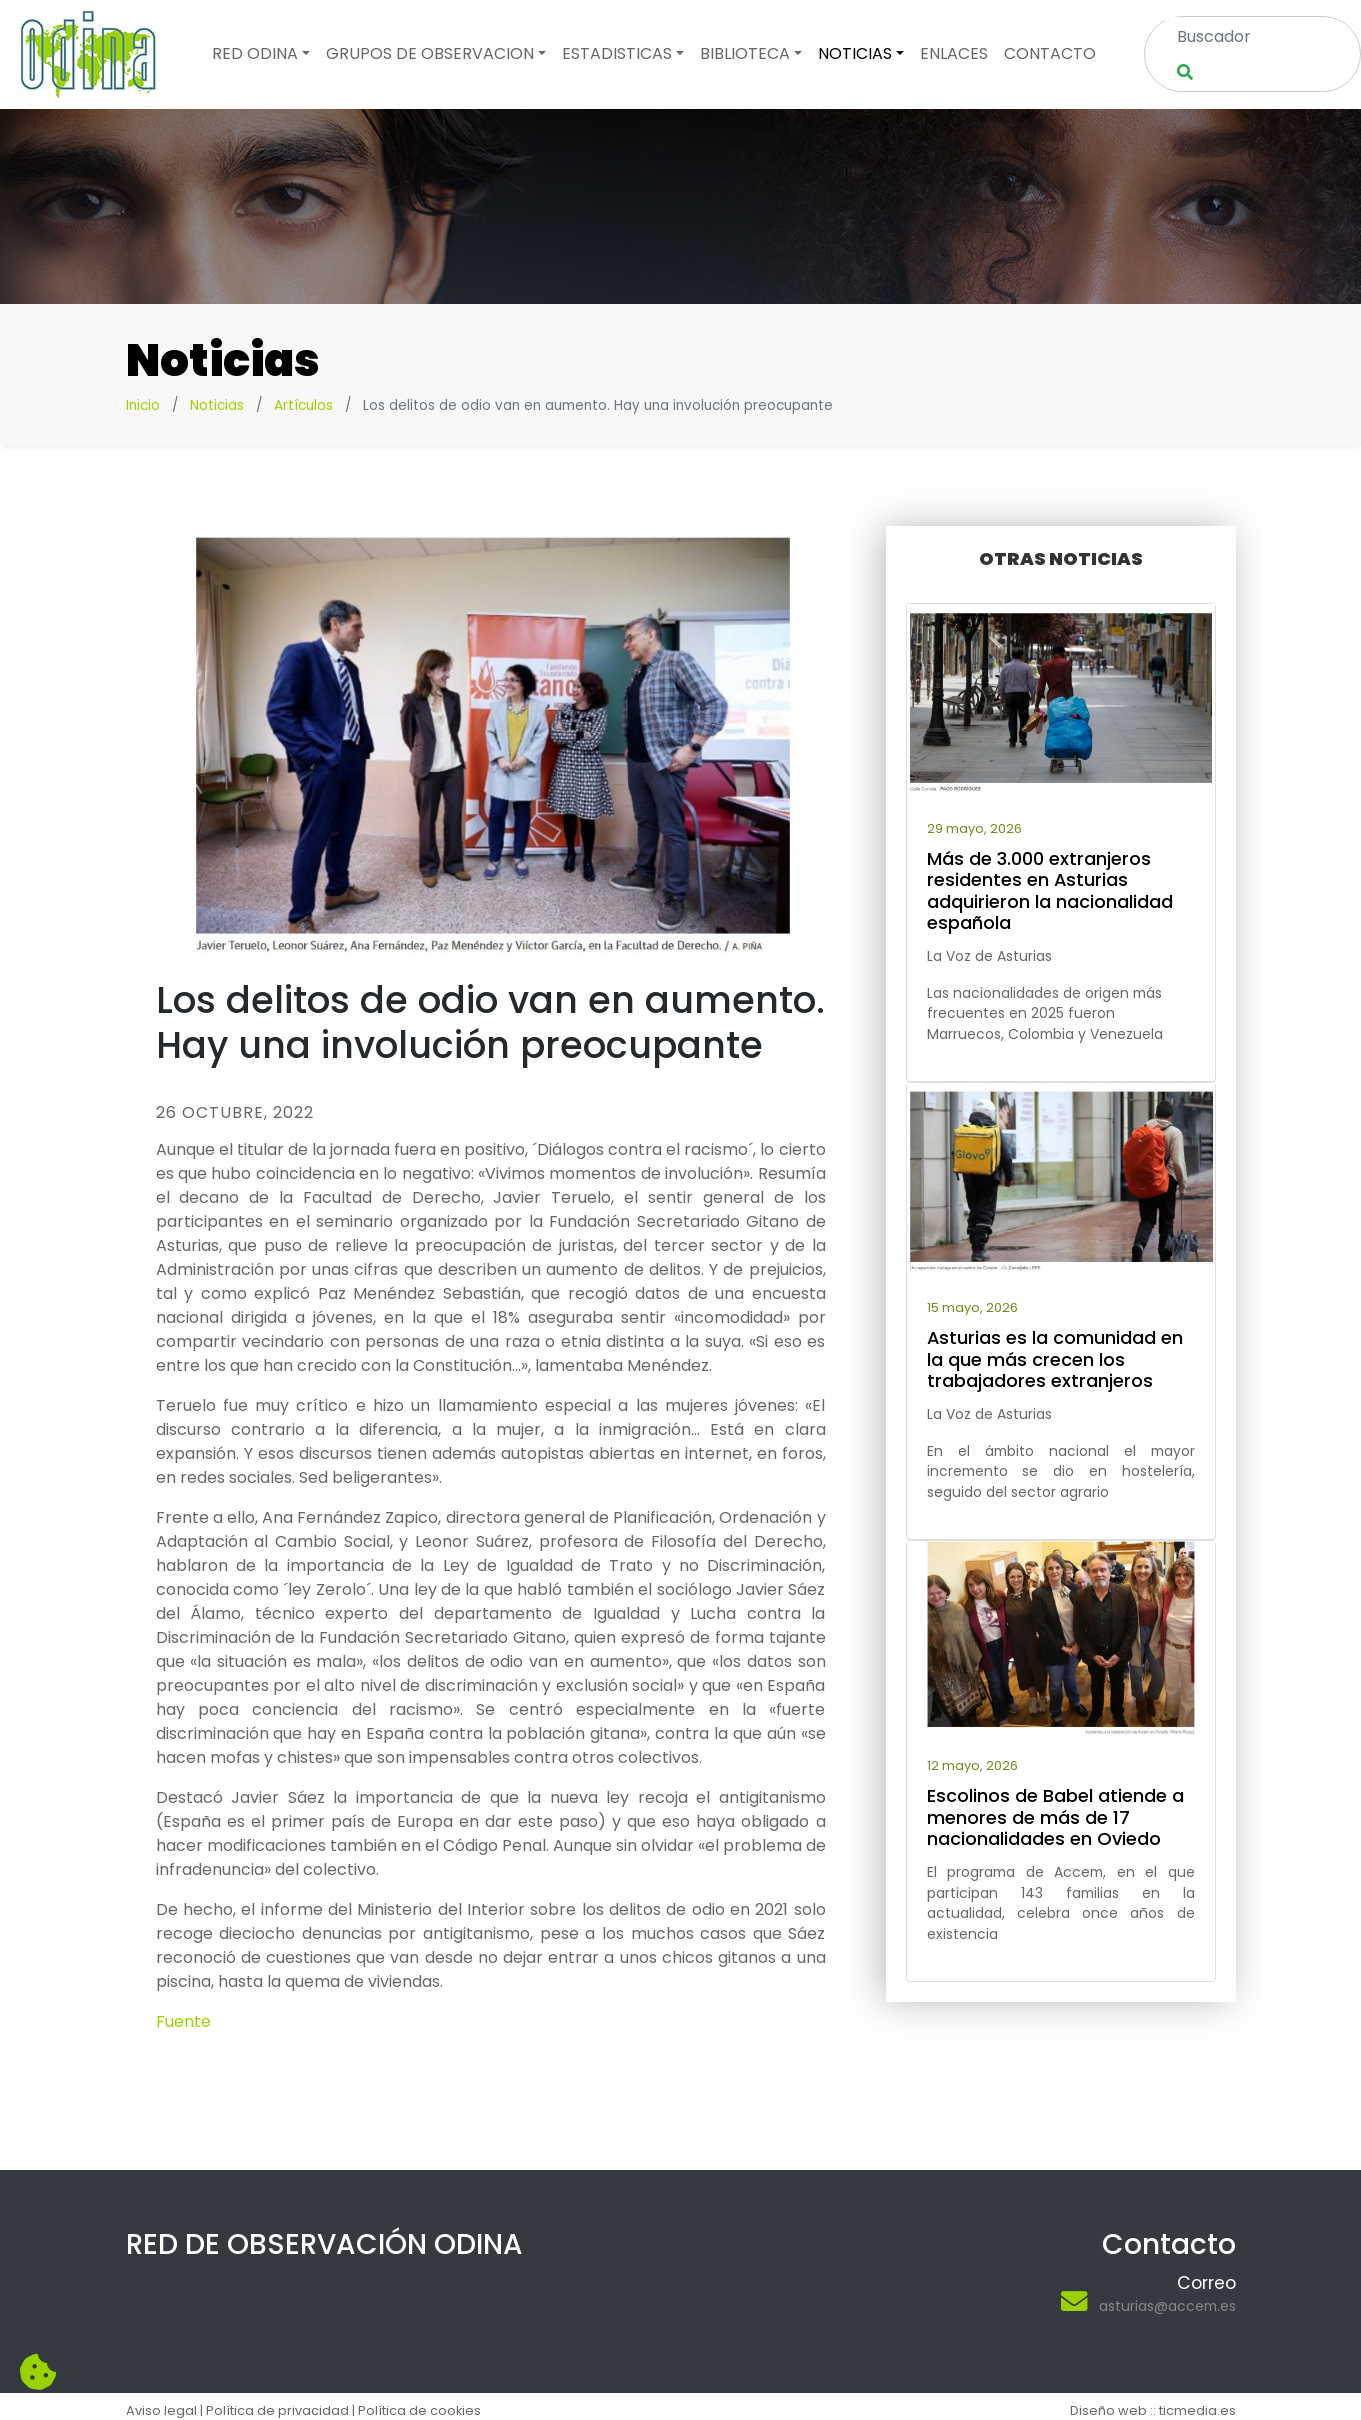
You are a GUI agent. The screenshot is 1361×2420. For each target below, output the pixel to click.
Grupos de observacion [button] (430, 53)
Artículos (303, 405)
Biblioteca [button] (745, 53)
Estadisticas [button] (617, 53)
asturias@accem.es (1167, 2306)
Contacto (1050, 53)
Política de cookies (419, 2410)
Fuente (183, 2021)
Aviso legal (161, 2410)
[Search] (1240, 36)
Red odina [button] (255, 53)
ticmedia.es (1197, 2410)
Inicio (143, 405)
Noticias (217, 405)
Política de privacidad (277, 2410)
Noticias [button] (855, 53)
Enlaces (954, 53)
